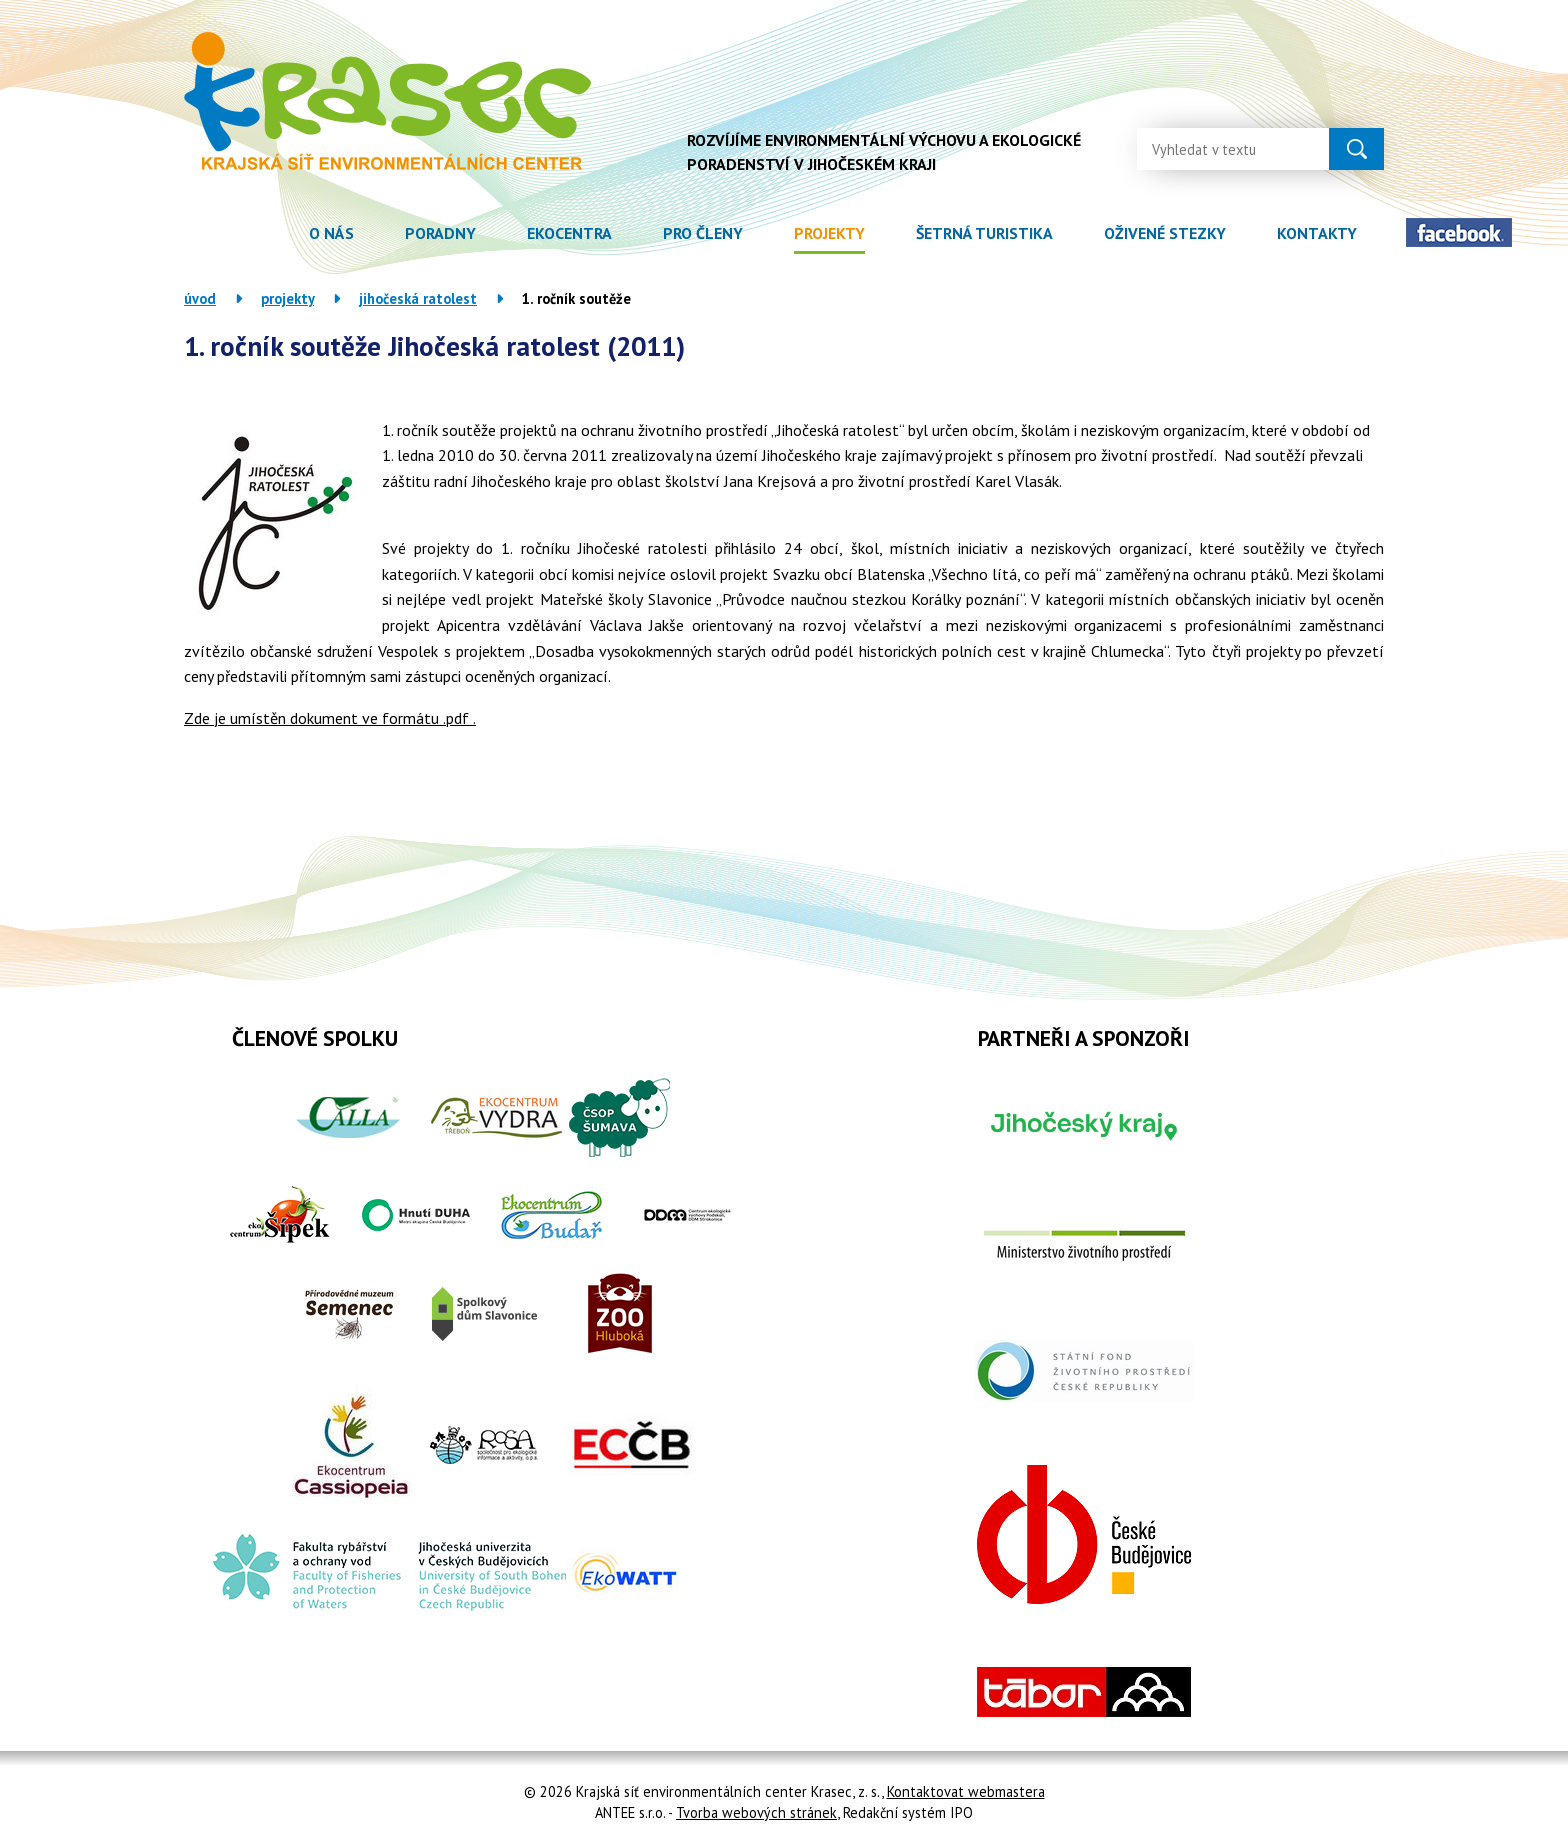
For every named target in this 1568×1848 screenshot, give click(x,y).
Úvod (257, 233)
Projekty (829, 233)
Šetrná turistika (984, 233)
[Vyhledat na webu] (1217, 149)
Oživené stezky (1165, 233)
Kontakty (1317, 233)
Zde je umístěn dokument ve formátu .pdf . (330, 718)
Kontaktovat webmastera (966, 1791)
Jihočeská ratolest (418, 298)
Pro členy (703, 233)
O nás (331, 233)
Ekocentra (569, 233)
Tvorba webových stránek (756, 1812)
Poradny (440, 233)
